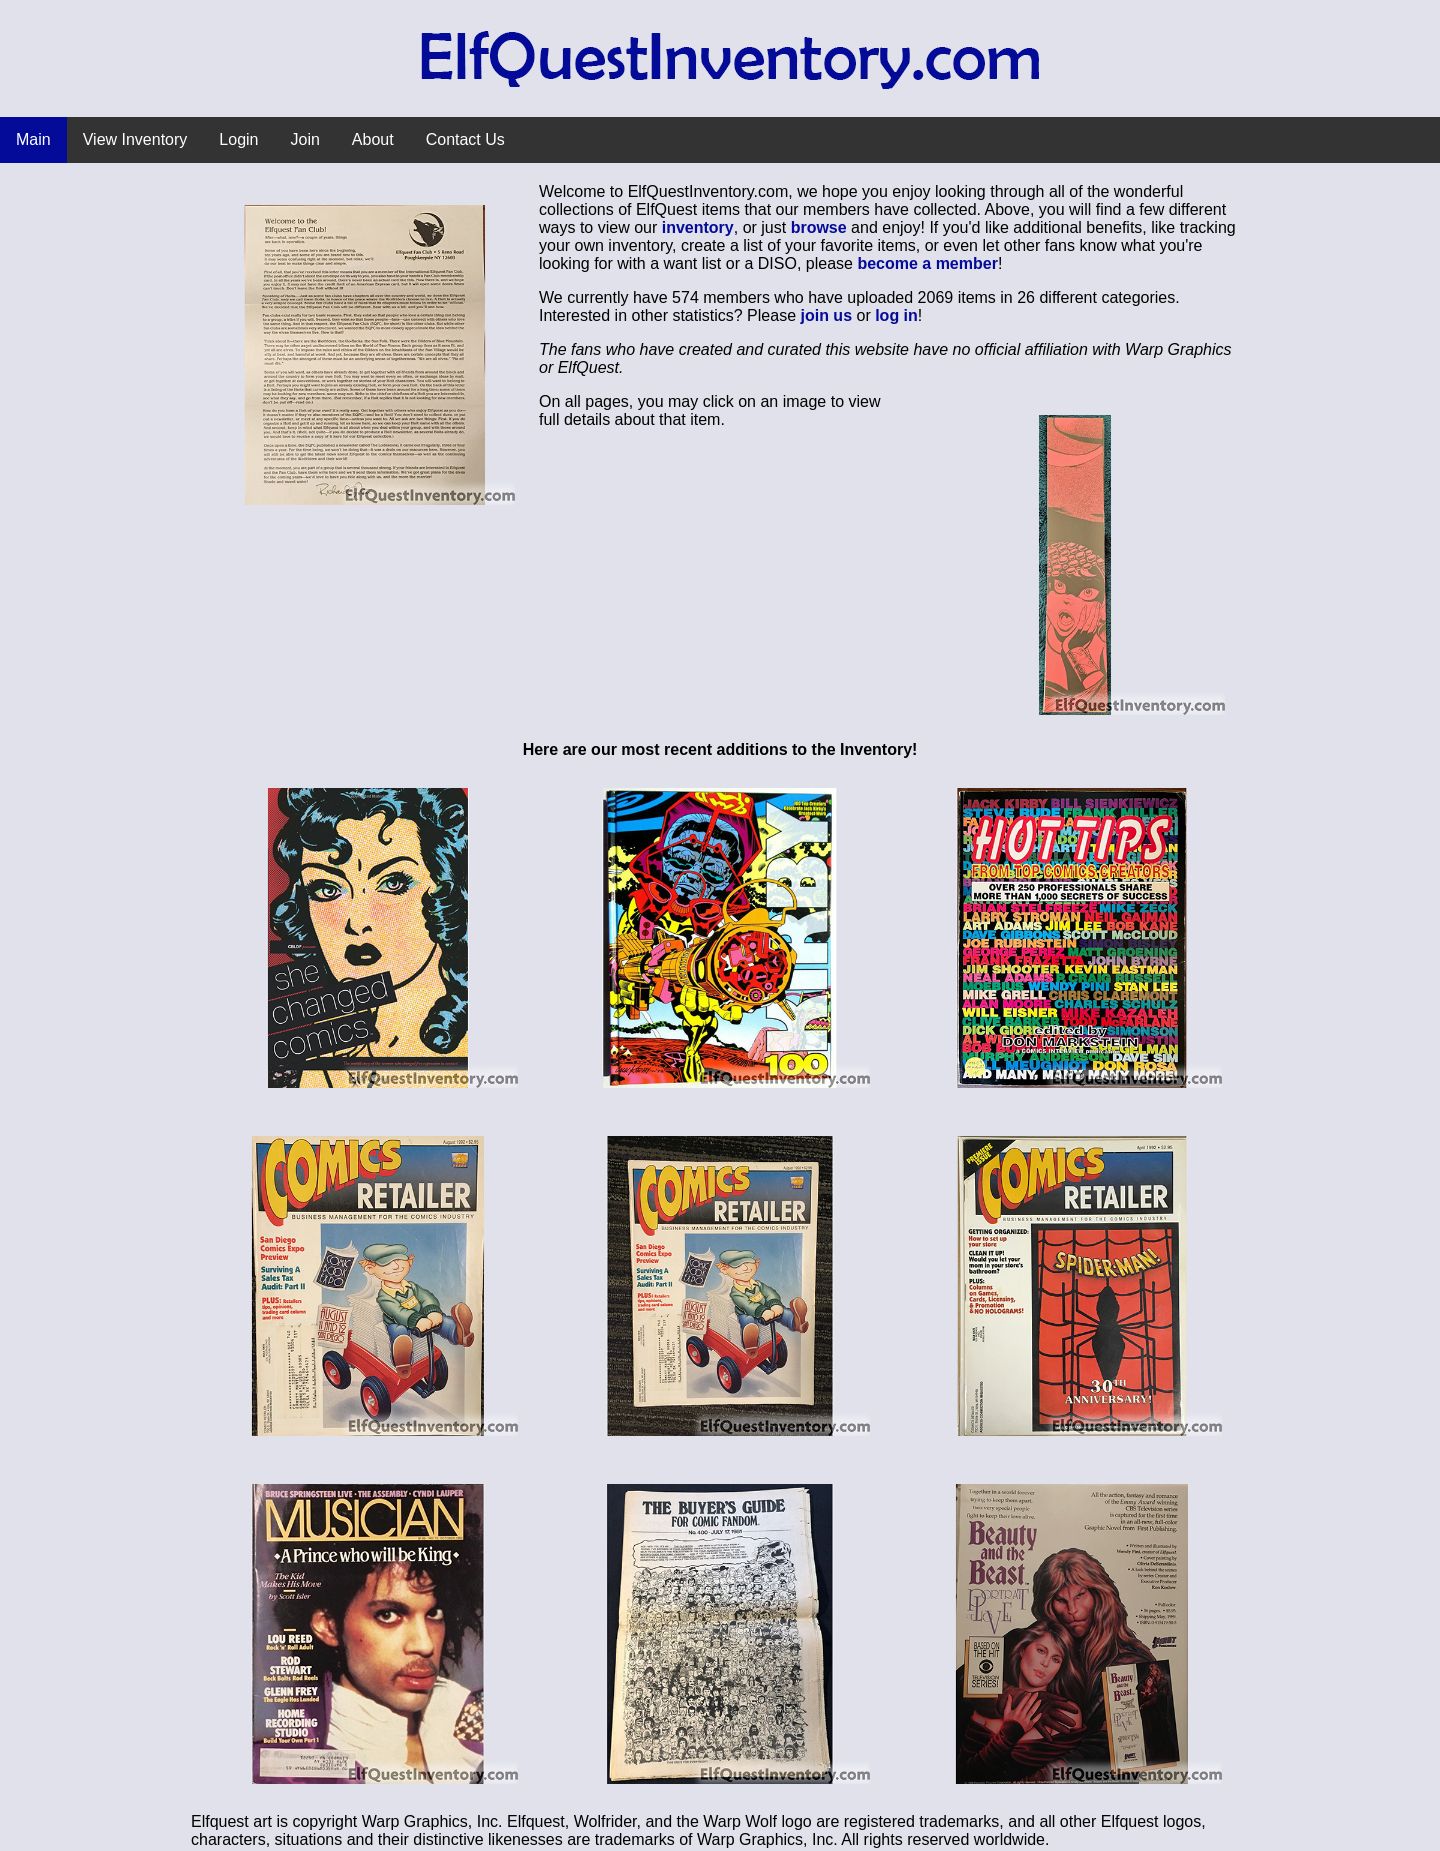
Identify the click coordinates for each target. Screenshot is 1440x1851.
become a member (927, 263)
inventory (698, 227)
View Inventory (135, 139)
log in (896, 315)
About (373, 139)
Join (305, 139)
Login (238, 139)
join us (826, 315)
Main (33, 139)
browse (819, 227)
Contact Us (465, 139)
